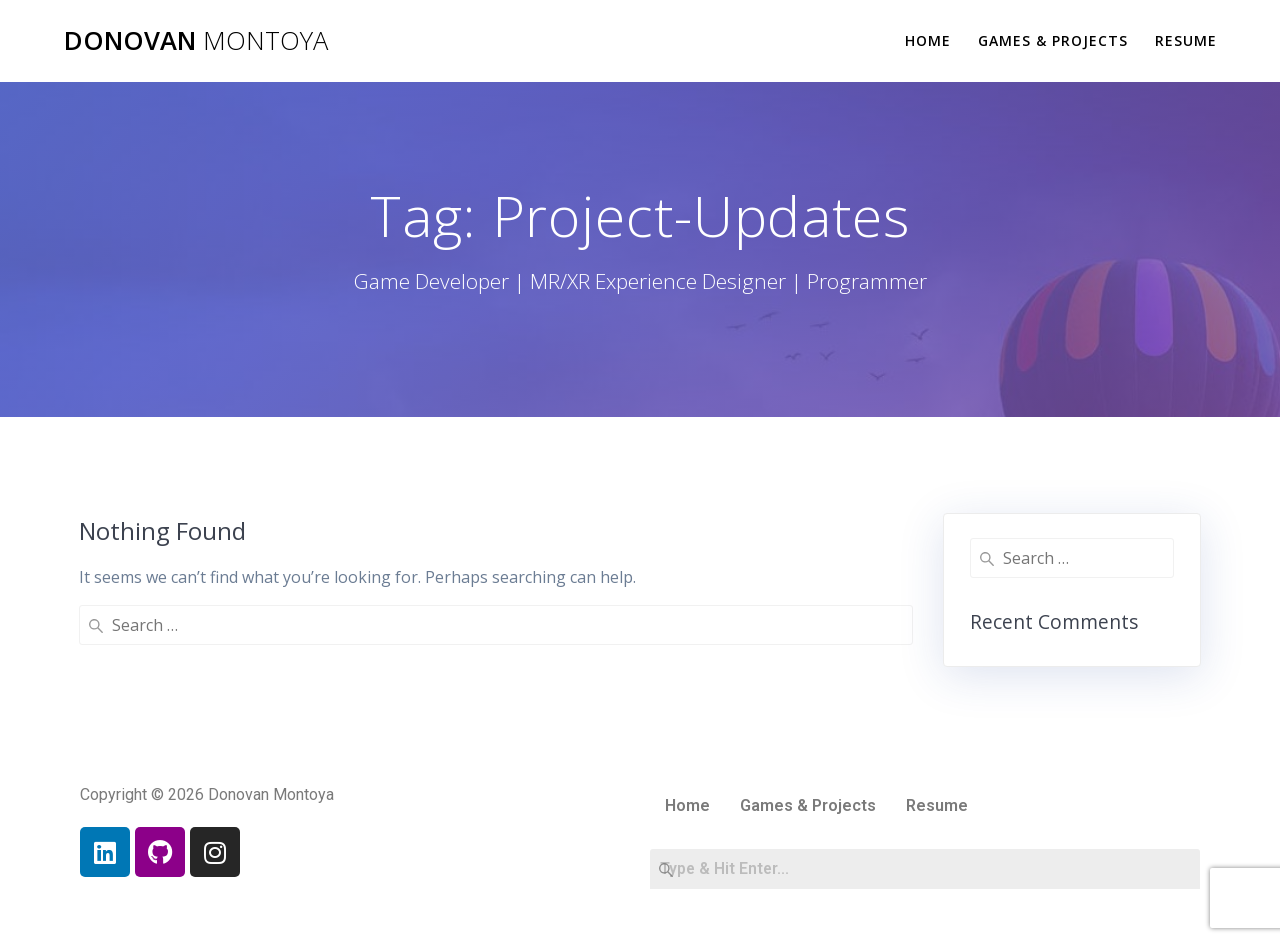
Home (928, 40)
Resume (1186, 40)
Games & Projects (1053, 40)
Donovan (196, 41)
